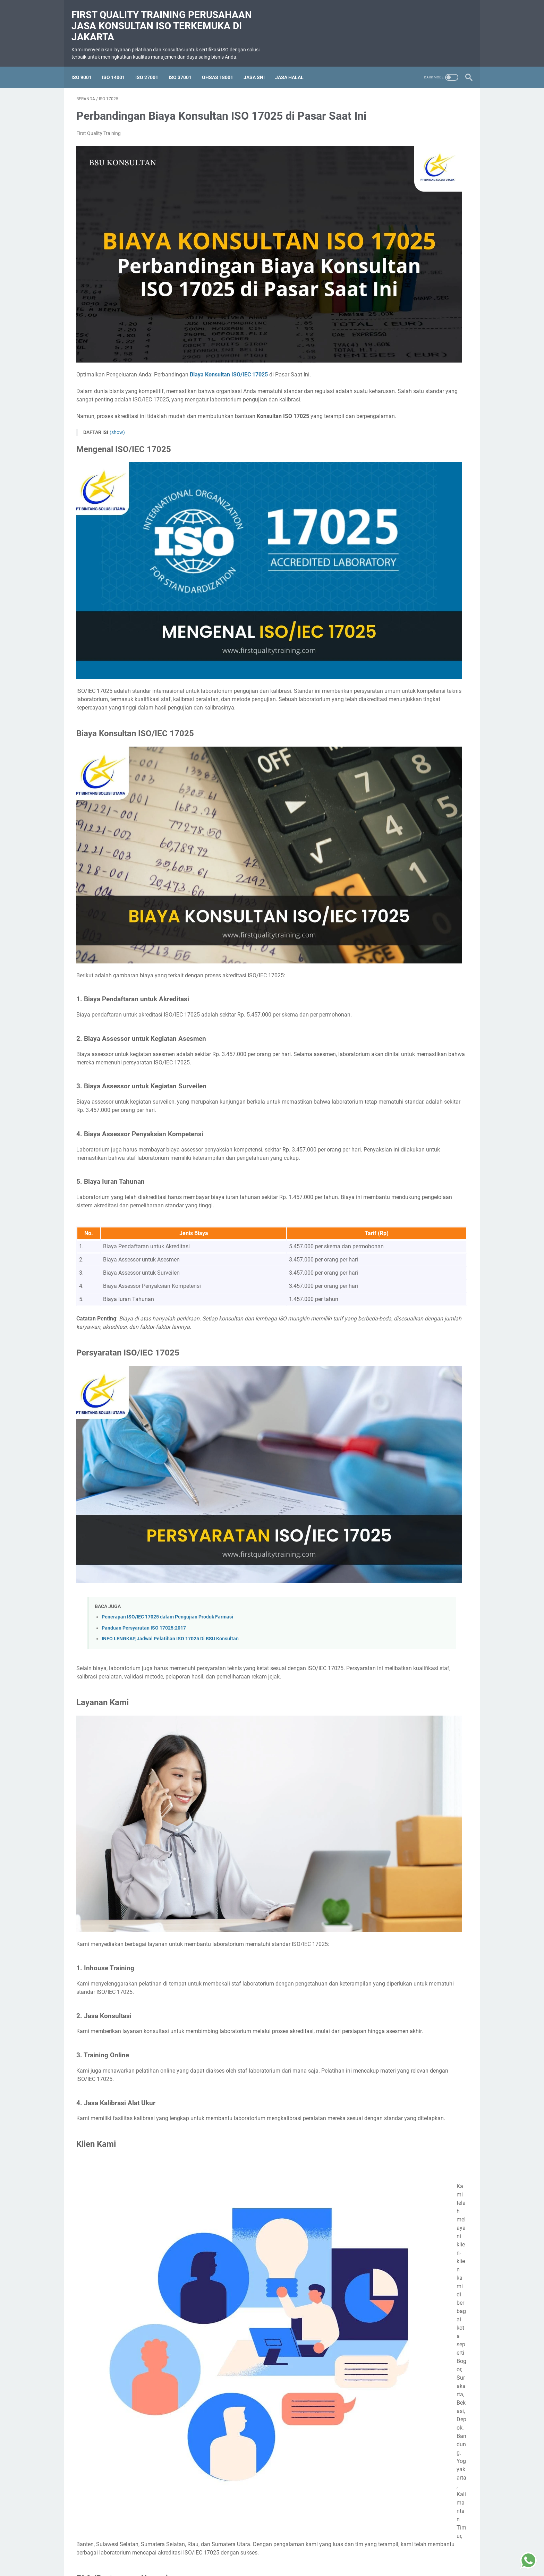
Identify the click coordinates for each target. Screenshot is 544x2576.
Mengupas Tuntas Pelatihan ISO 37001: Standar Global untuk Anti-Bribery (412, 463)
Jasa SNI (259, 65)
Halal (372, 354)
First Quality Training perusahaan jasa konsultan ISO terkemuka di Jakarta (166, 18)
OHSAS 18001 (222, 65)
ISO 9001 (86, 65)
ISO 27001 (151, 65)
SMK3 (421, 354)
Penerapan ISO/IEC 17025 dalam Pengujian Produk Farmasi (167, 1388)
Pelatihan (396, 354)
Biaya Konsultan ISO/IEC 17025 (229, 311)
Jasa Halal (294, 65)
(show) (117, 386)
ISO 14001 (118, 65)
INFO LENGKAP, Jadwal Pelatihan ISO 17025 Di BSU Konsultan (170, 1409)
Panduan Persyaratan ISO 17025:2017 (144, 1398)
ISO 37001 (184, 65)
